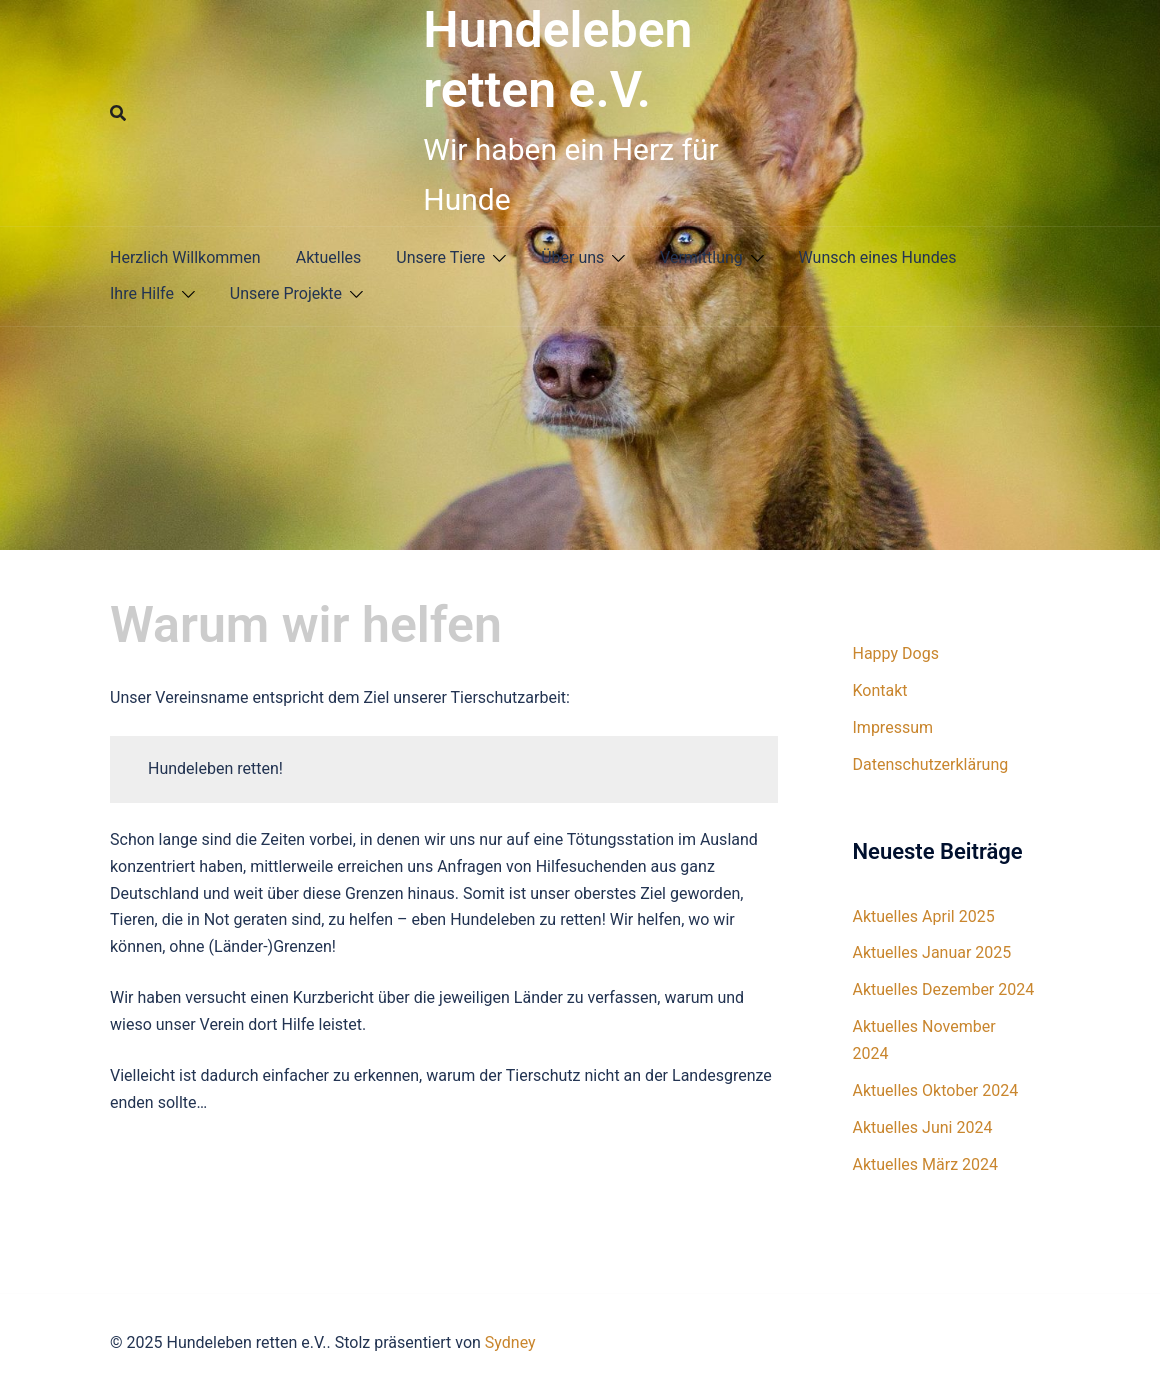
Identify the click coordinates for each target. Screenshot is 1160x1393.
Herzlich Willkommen (185, 257)
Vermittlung (701, 257)
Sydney (510, 1342)
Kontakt (880, 690)
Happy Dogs (896, 653)
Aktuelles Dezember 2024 (944, 989)
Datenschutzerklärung (931, 764)
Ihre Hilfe (142, 293)
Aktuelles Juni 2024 (923, 1127)
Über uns (572, 257)
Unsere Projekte (286, 293)
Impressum (893, 727)
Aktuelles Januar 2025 (932, 952)
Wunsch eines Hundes (878, 257)
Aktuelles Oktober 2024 (936, 1090)
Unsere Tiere (440, 257)
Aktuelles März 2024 (926, 1164)
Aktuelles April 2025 (924, 916)
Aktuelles (329, 257)
